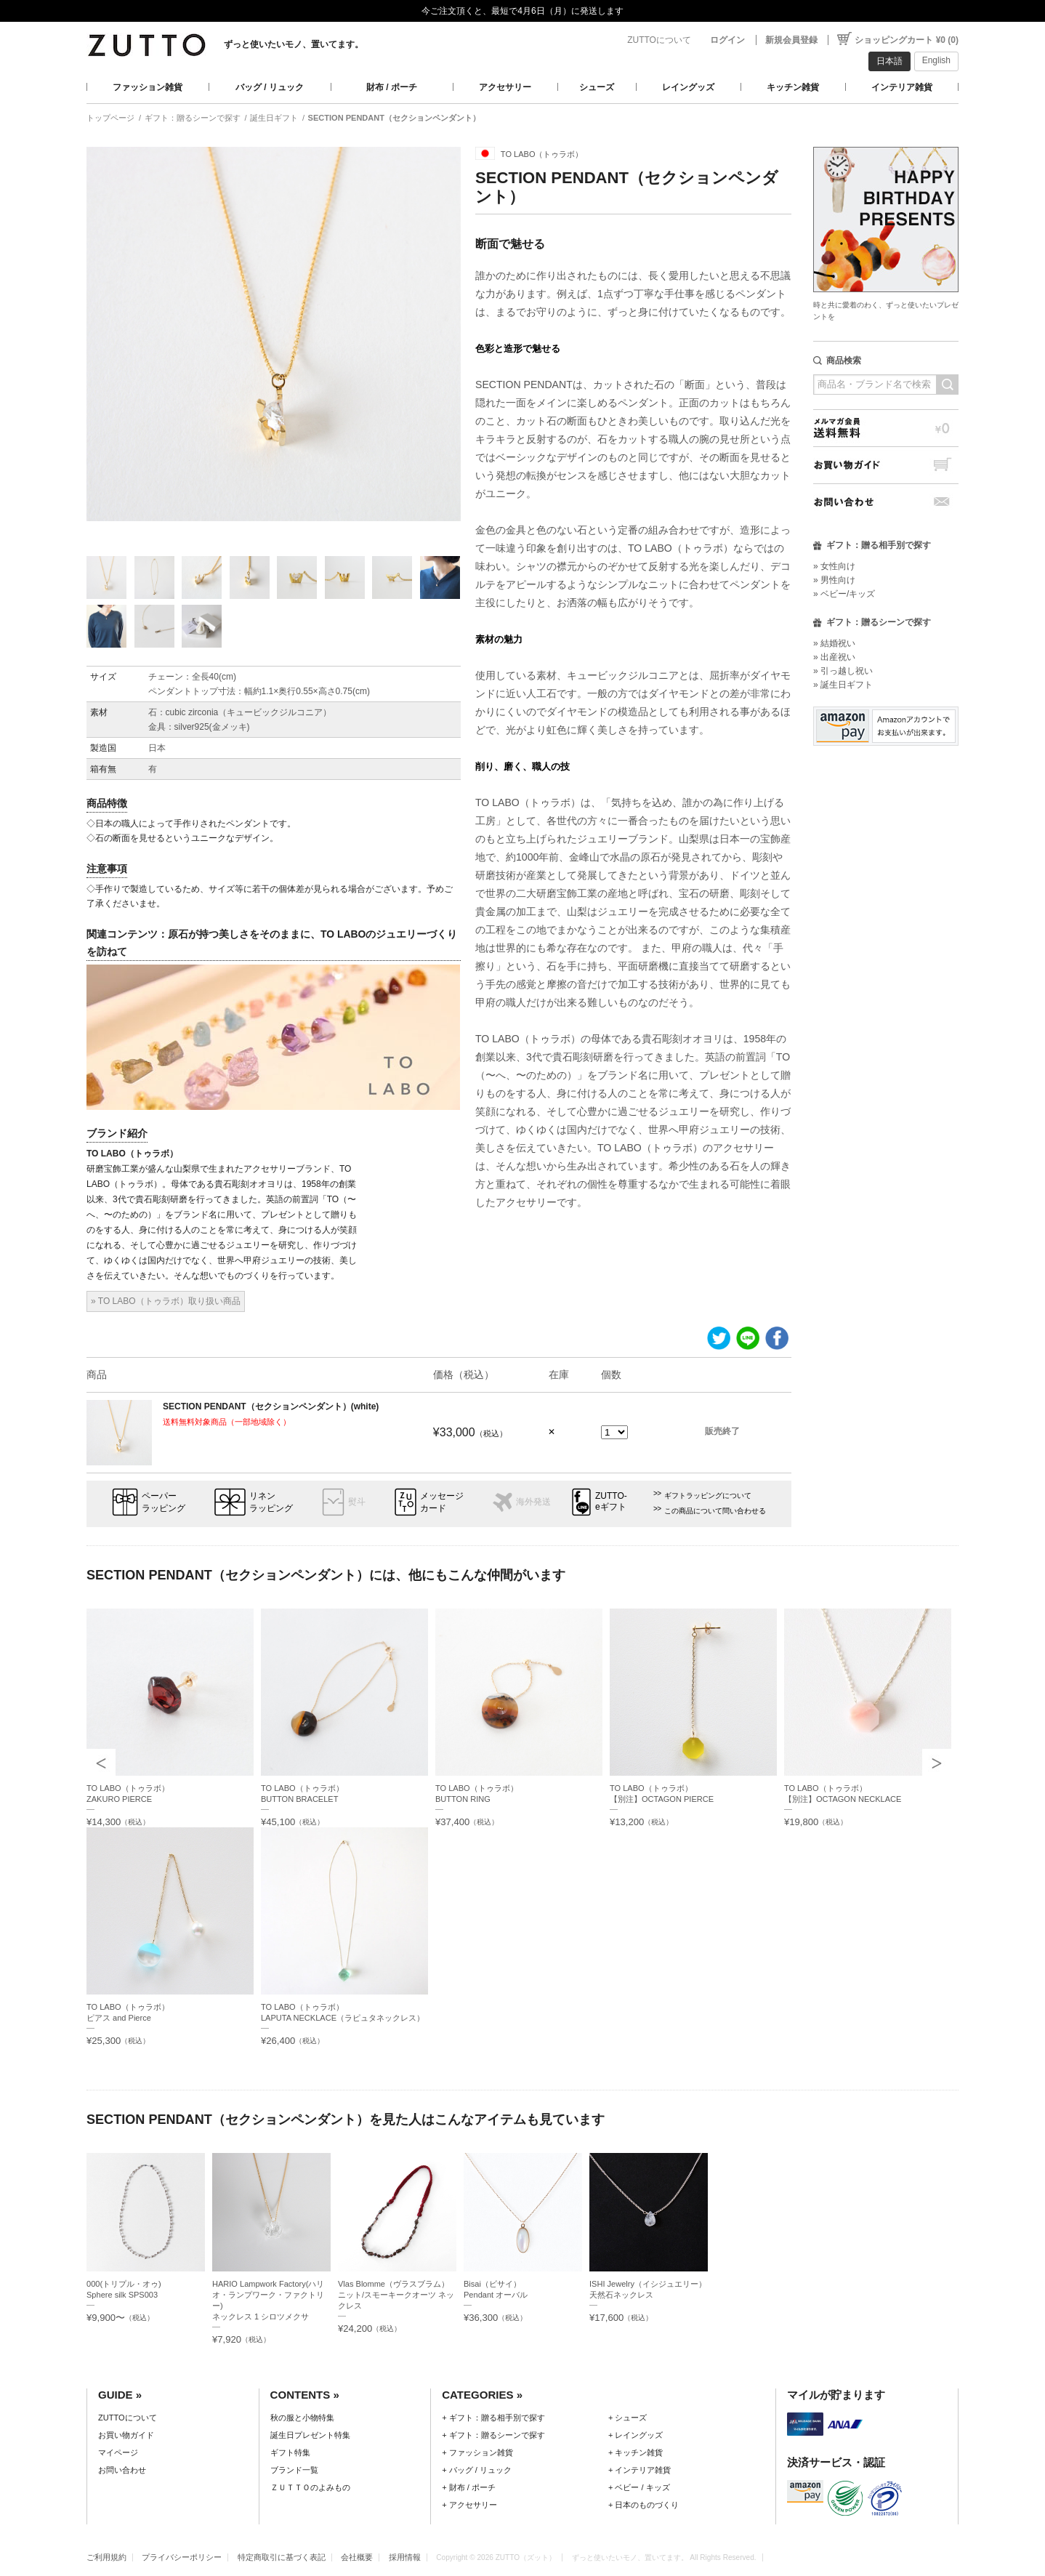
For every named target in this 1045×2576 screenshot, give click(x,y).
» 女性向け (834, 566)
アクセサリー (505, 87)
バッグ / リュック (269, 87)
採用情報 (405, 2557)
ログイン (727, 40)
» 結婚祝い (834, 643)
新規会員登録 (791, 40)
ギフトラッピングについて (707, 1496)
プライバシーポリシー (182, 2557)
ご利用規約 (106, 2557)
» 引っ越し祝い (843, 671)
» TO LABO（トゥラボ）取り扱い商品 (166, 1301)
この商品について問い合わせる (715, 1511)
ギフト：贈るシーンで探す (193, 117)
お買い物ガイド (886, 464)
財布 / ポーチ (391, 87)
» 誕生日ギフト (843, 685)
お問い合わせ (886, 501)
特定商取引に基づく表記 (282, 2557)
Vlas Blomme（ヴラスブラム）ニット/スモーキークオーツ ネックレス (396, 2294)
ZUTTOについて (659, 40)
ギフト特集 (290, 2452)
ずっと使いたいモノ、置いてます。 (293, 44)
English (936, 60)
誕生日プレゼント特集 (310, 2435)
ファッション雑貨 (147, 87)
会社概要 (357, 2557)
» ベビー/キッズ (844, 594)
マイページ (118, 2452)
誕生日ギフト (274, 117)
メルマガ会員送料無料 (886, 427)
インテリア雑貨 (901, 87)
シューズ (596, 87)
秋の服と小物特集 (302, 2417)
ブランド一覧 (294, 2470)
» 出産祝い (834, 657)
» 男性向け (834, 580)
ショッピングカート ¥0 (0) (907, 40)
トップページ (110, 117)
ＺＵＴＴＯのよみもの (310, 2487)
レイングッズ (688, 87)
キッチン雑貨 (793, 87)
